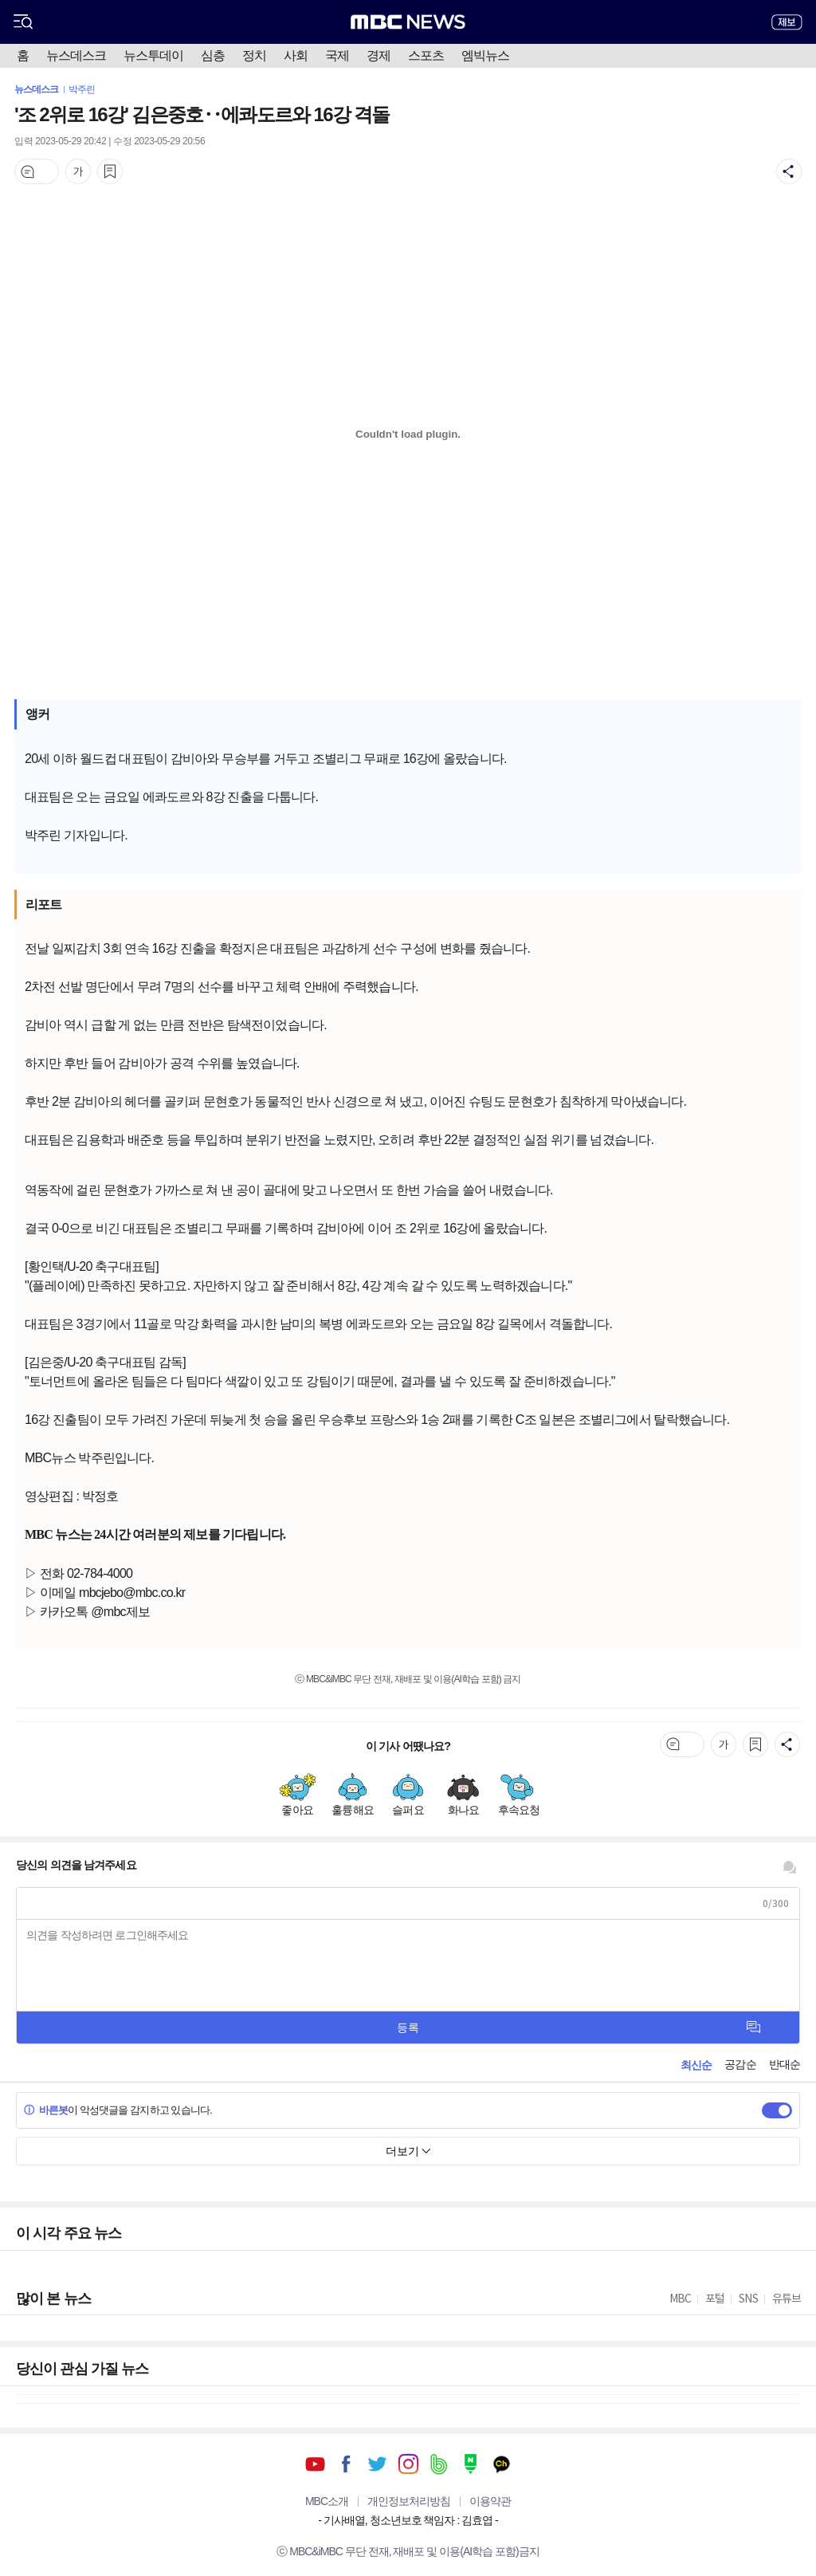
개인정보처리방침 (408, 2501)
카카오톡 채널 (501, 2464)
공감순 (739, 2064)
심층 (213, 55)
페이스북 (346, 2464)
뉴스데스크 (76, 55)
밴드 (439, 2464)
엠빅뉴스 (485, 55)
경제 (378, 55)
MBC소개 (326, 2501)
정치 (254, 55)
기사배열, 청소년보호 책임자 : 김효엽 (408, 2520)
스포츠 (426, 55)
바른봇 (46, 2110)
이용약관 (490, 2501)
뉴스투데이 (153, 55)
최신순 (696, 2065)
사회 (296, 55)
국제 (337, 55)
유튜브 (315, 2464)
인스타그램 (408, 2464)
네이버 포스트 (470, 2464)
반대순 (784, 2064)
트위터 (377, 2464)
